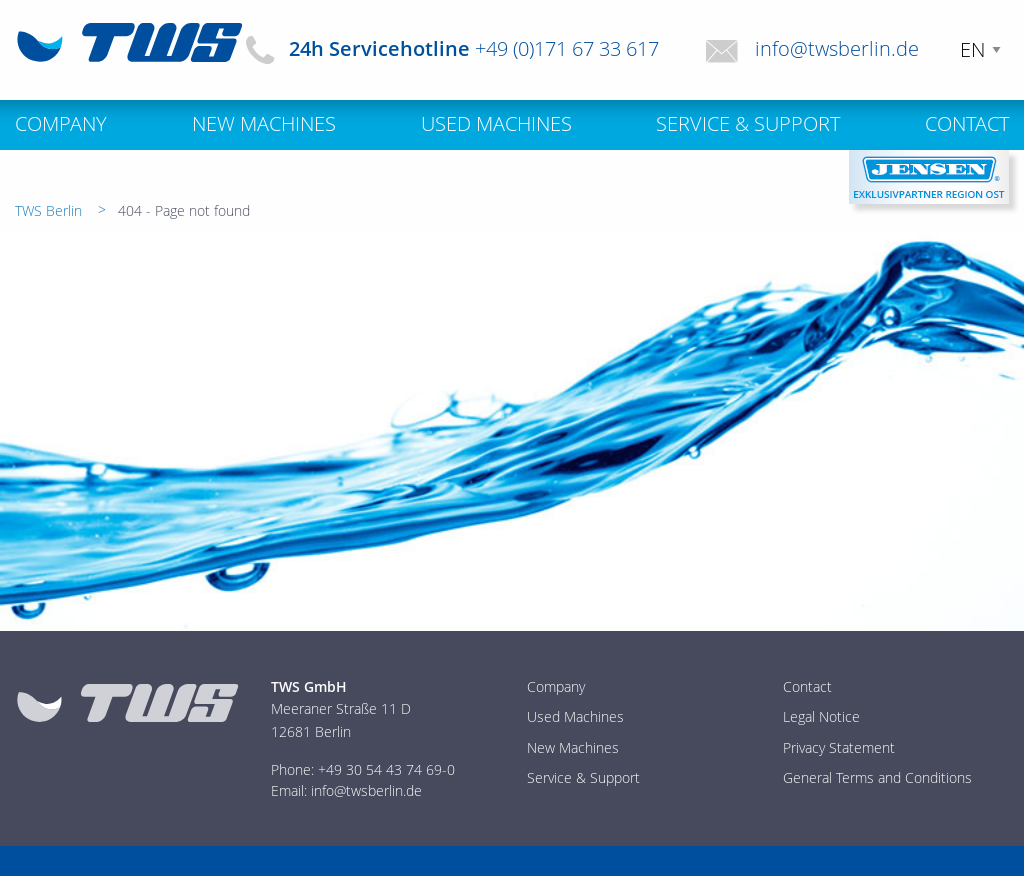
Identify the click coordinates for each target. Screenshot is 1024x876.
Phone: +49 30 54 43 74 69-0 (363, 769)
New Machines (573, 747)
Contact (807, 686)
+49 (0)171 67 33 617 (567, 48)
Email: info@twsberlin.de (346, 790)
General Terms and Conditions (877, 777)
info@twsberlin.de (837, 48)
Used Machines (575, 716)
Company (556, 686)
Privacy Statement (839, 747)
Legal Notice (821, 716)
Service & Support (583, 777)
